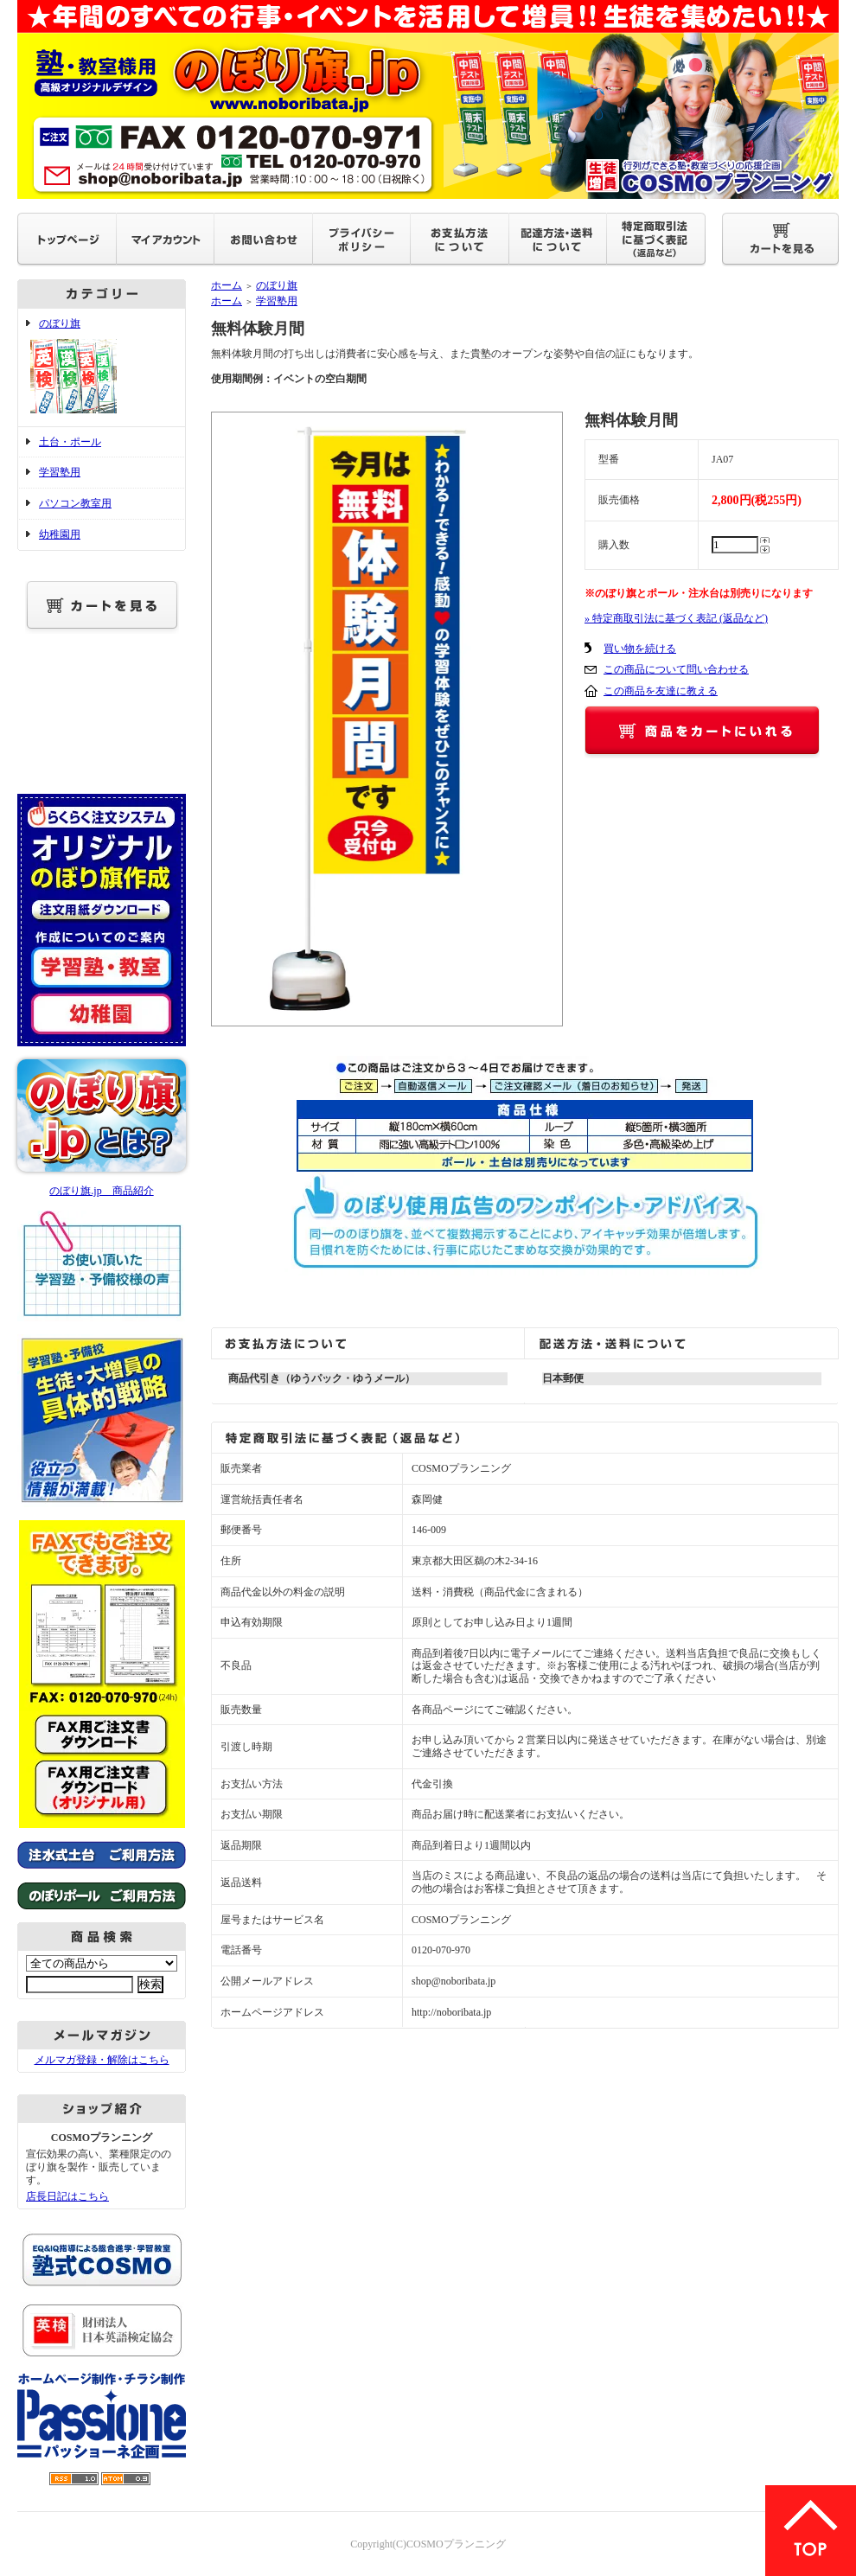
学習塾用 (59, 472)
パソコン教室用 (75, 503)
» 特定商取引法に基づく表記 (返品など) (676, 618)
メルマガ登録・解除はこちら (102, 2060)
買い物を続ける (640, 648)
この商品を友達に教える (661, 691)
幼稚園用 (59, 534)
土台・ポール (70, 442)
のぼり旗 (101, 367)
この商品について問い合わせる (676, 669)
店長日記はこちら (67, 2196)
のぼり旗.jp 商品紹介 (101, 1191)
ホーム (226, 285)
